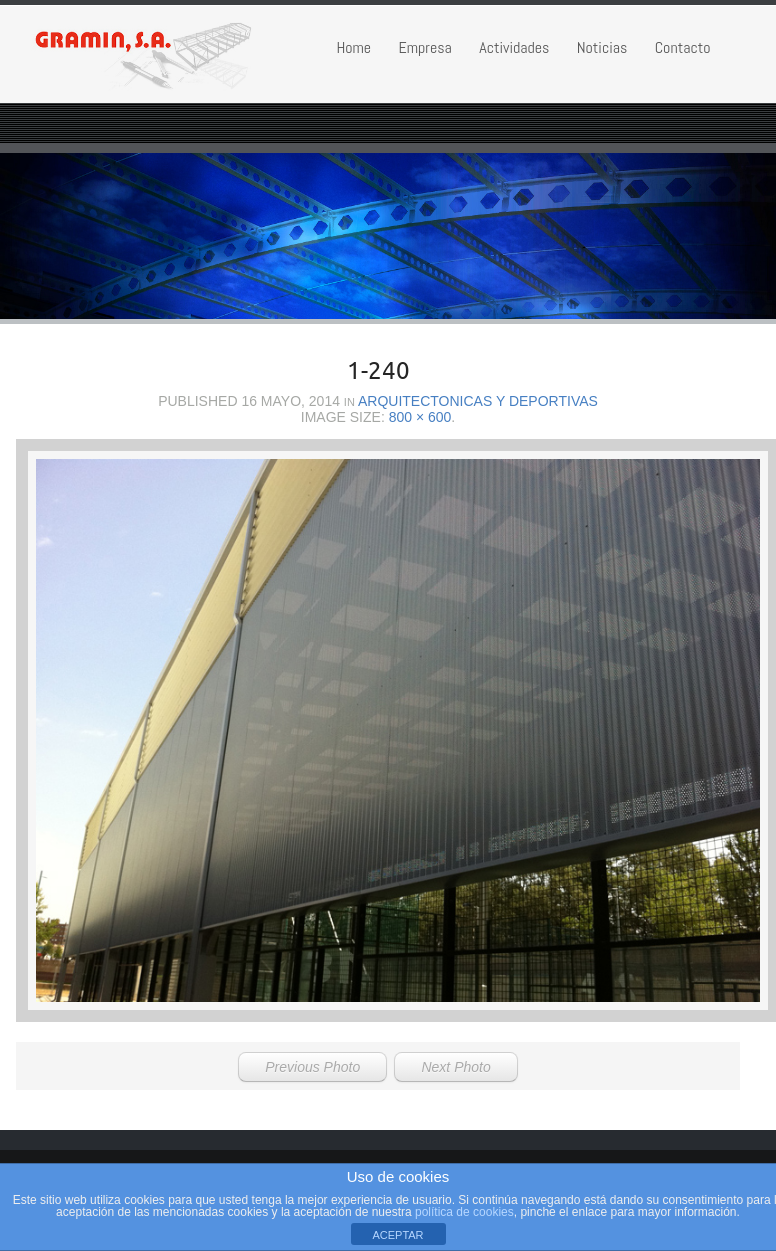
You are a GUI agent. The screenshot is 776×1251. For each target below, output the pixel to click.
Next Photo (455, 1067)
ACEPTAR (397, 1235)
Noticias (602, 47)
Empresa (424, 47)
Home (353, 47)
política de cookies (464, 1212)
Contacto (683, 47)
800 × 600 (420, 417)
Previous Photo (312, 1067)
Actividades (514, 47)
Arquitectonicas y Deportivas (478, 401)
